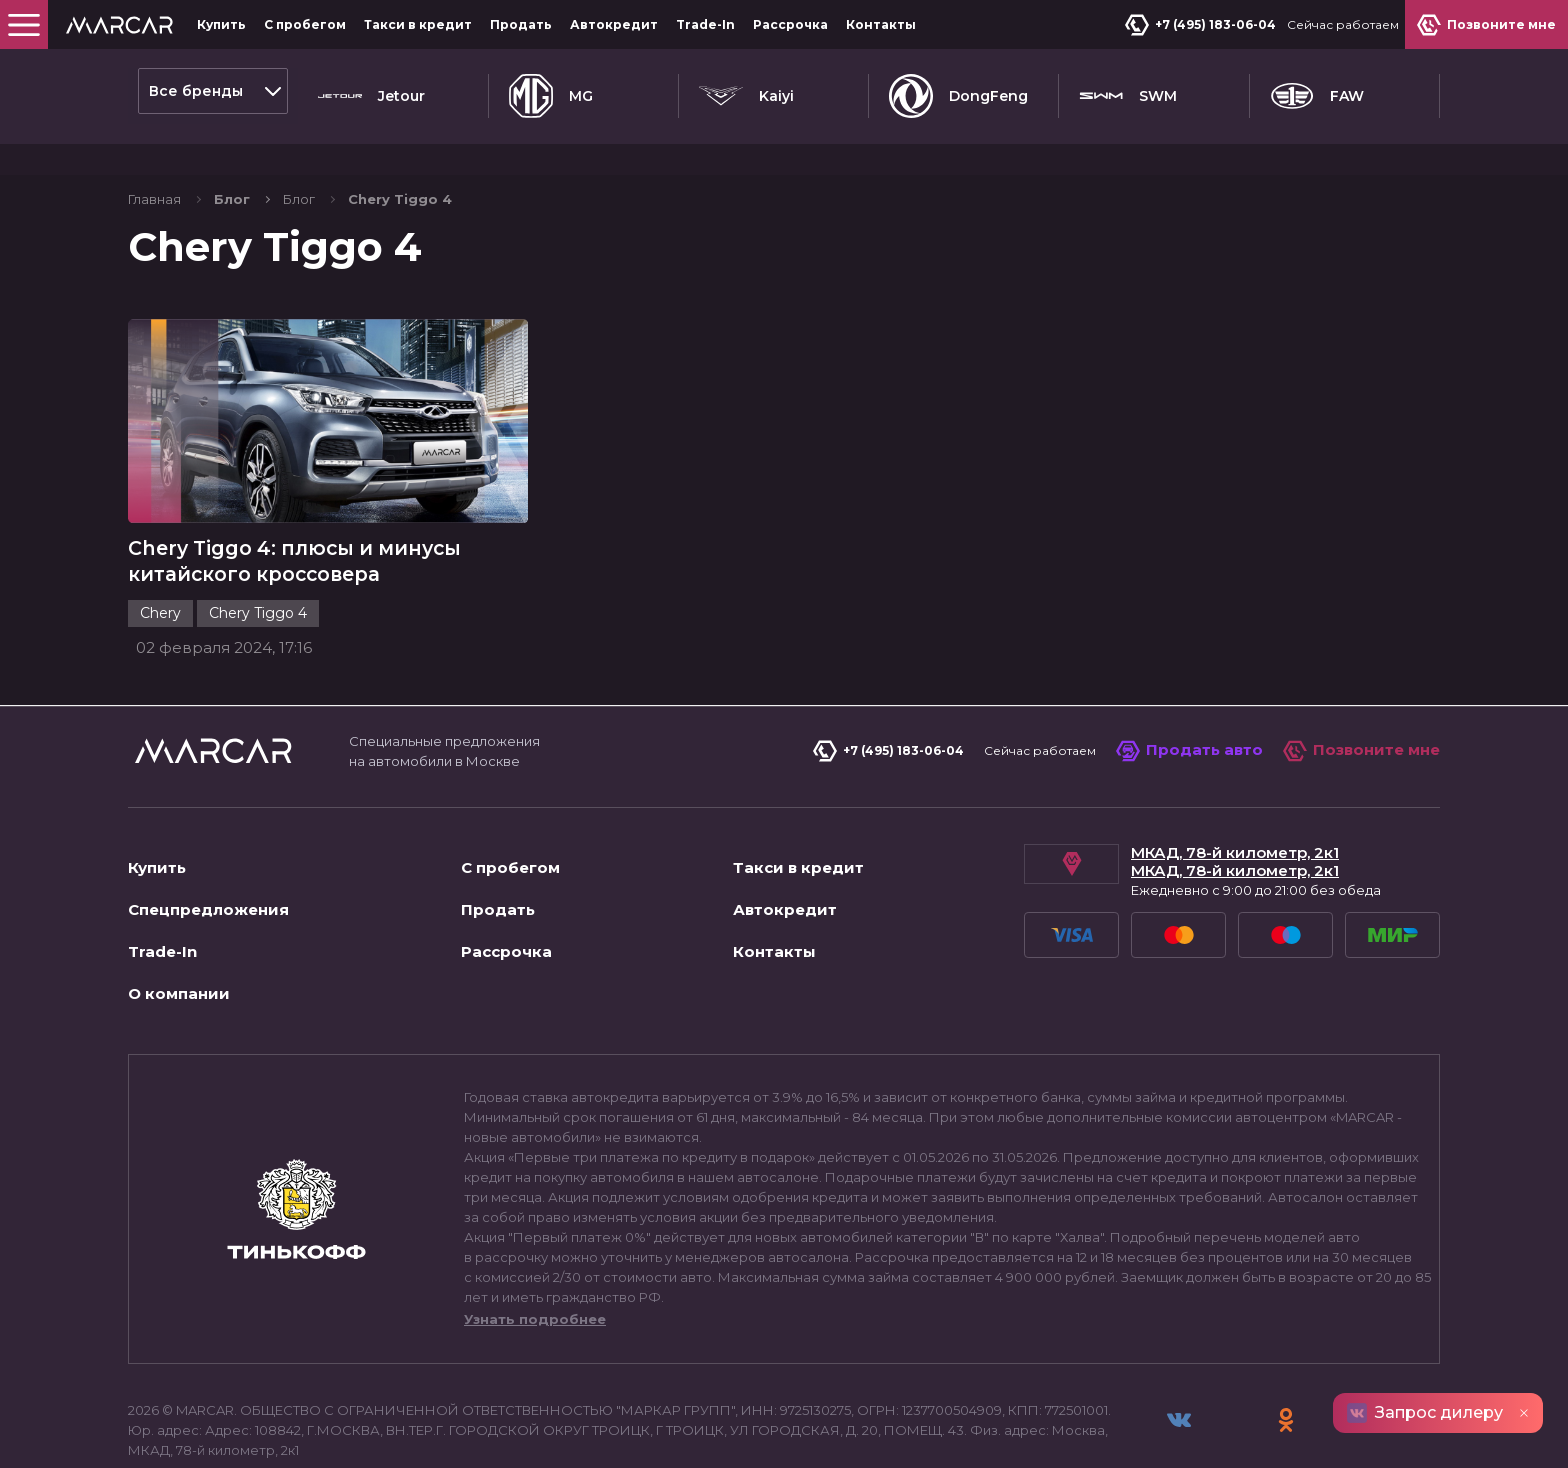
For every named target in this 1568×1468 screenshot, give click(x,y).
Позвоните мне (1361, 711)
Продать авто (1189, 711)
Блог (299, 152)
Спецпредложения (208, 869)
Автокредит (614, 24)
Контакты (881, 24)
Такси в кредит (418, 24)
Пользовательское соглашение (247, 1432)
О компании (179, 953)
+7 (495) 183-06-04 (1205, 25)
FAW (1317, 91)
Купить (221, 24)
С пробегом (305, 24)
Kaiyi (746, 91)
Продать (521, 24)
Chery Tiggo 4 (258, 573)
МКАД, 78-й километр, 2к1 (1235, 813)
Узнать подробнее (535, 1279)
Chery (160, 573)
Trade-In (705, 24)
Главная (154, 152)
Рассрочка (790, 24)
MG (551, 91)
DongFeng (958, 91)
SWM (1128, 91)
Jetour (371, 91)
